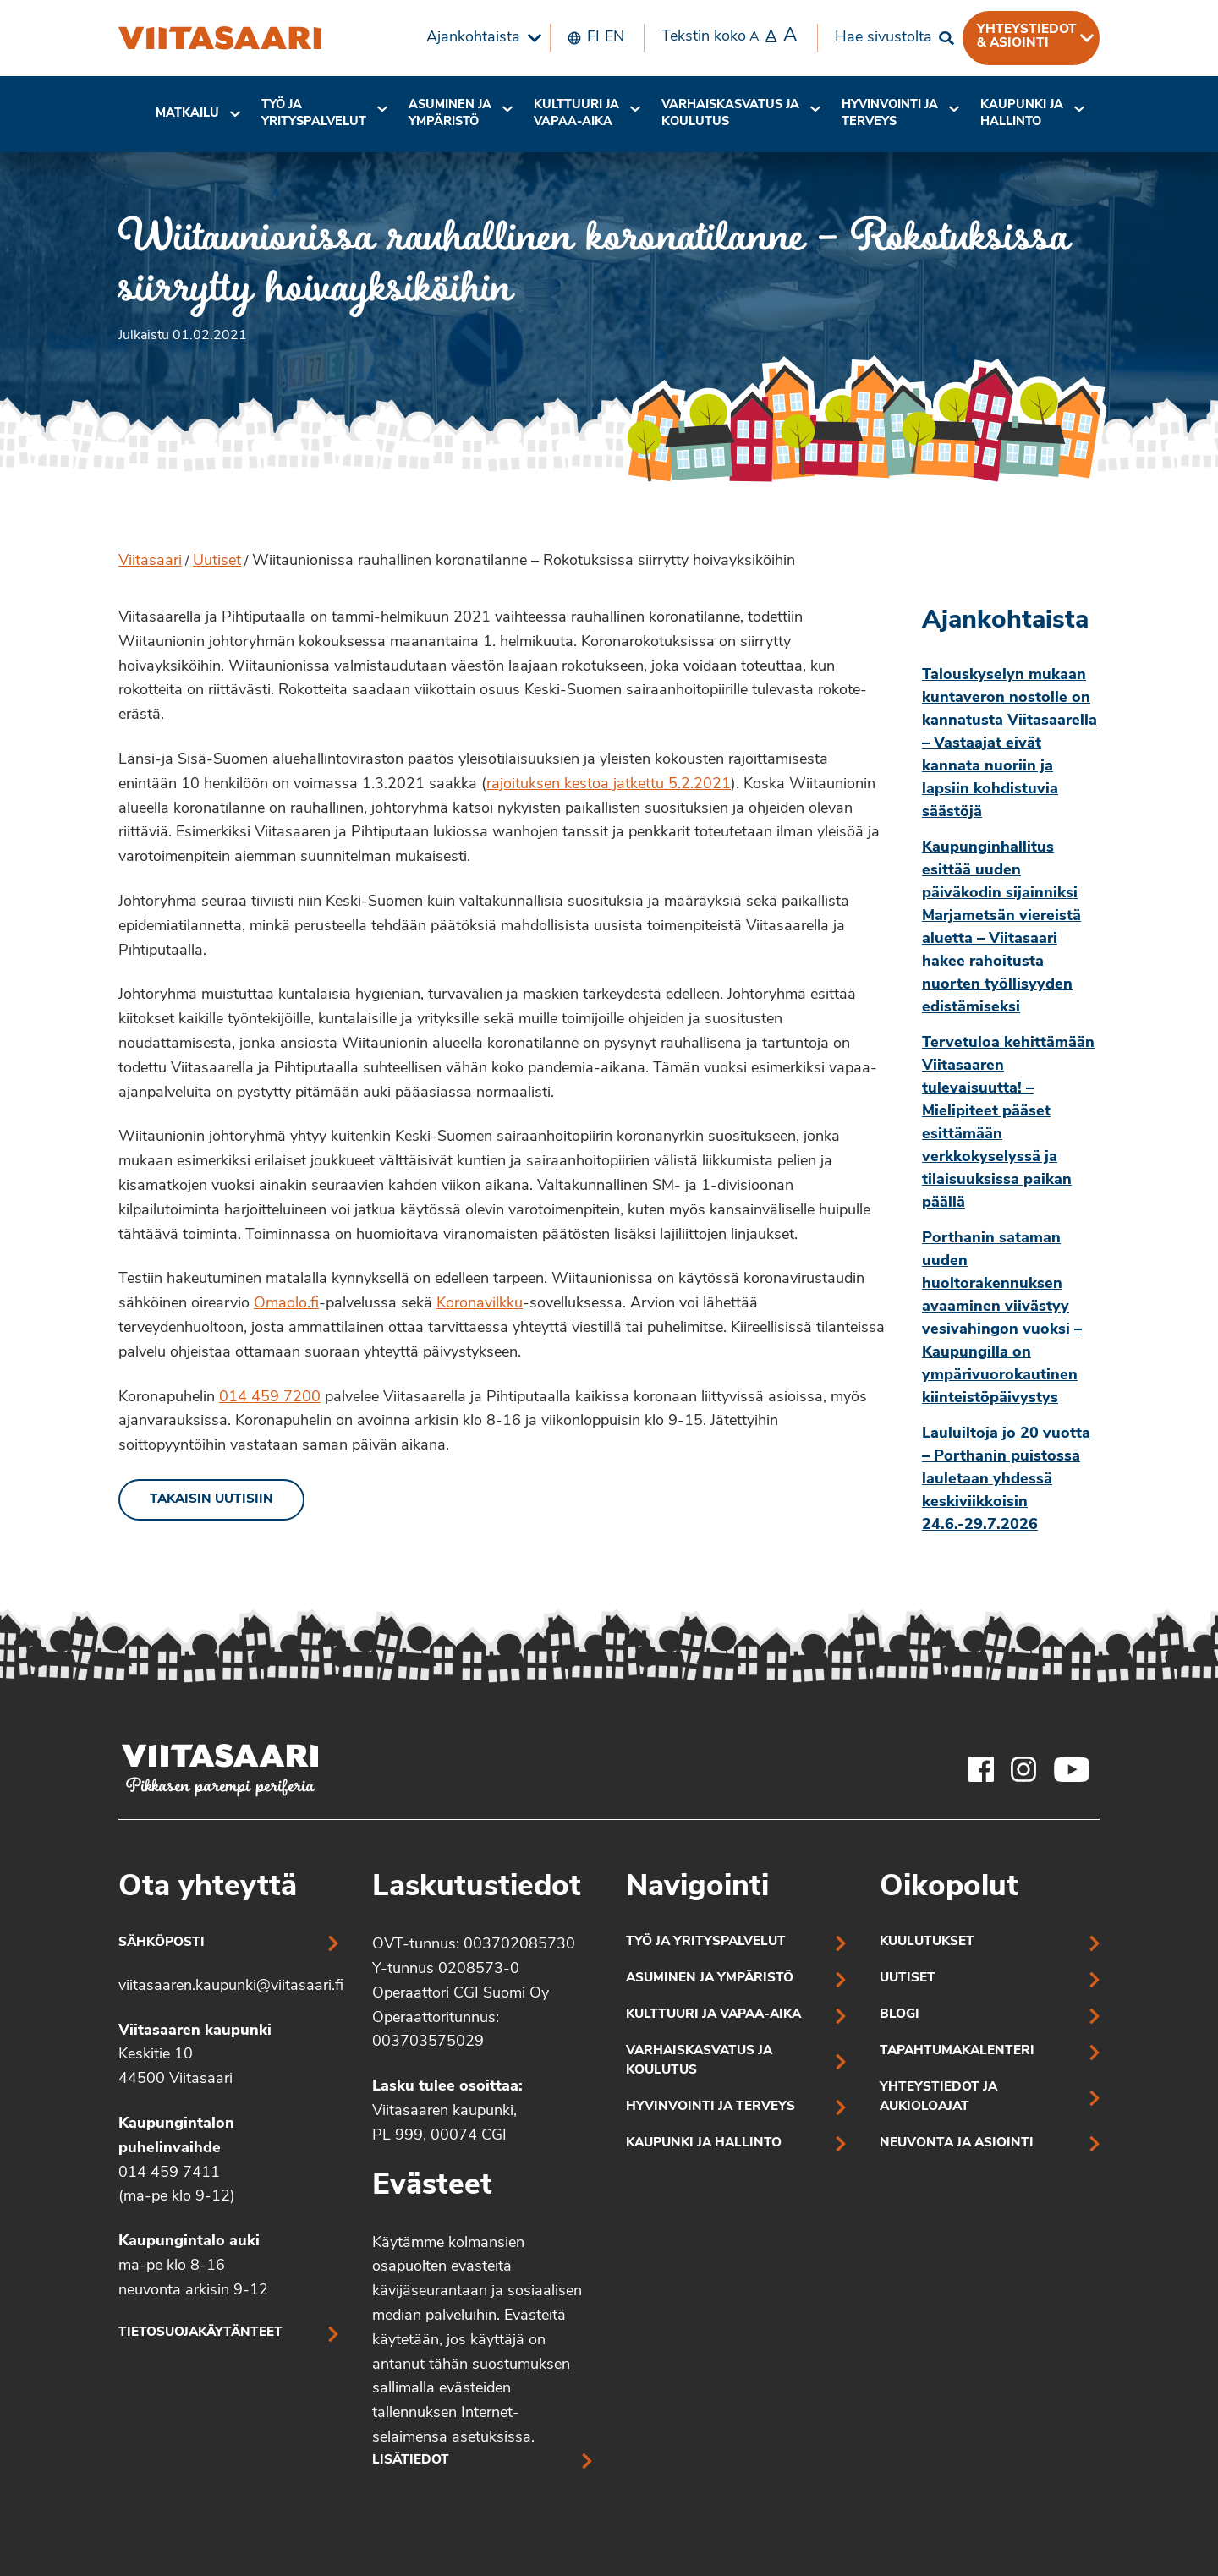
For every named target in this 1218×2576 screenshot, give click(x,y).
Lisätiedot (410, 2460)
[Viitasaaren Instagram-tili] (1023, 1769)
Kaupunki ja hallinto (1021, 114)
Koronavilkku (479, 1304)
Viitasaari (150, 561)
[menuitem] (479, 38)
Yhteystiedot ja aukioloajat (938, 2097)
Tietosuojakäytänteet (200, 2333)
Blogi (899, 2015)
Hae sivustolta (883, 38)
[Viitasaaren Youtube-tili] (1072, 1769)
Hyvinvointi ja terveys (710, 2107)
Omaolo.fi (286, 1304)
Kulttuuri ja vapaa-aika (576, 114)
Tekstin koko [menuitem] (729, 36)
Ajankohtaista (473, 38)
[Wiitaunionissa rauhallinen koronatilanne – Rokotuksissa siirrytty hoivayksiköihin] (219, 38)
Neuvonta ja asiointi (957, 2143)
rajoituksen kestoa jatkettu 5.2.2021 (608, 784)
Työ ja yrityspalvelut (313, 114)
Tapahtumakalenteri (957, 2051)
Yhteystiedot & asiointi (1027, 36)
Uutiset (217, 561)
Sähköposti (161, 1943)
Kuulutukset (927, 1942)
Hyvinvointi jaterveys (890, 114)
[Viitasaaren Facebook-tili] (981, 1769)
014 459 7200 (270, 1397)
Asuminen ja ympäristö (450, 114)
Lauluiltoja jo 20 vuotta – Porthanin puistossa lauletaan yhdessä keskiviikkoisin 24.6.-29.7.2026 (1006, 1479)
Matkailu (187, 113)
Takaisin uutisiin (211, 1500)
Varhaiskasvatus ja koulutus (730, 114)
